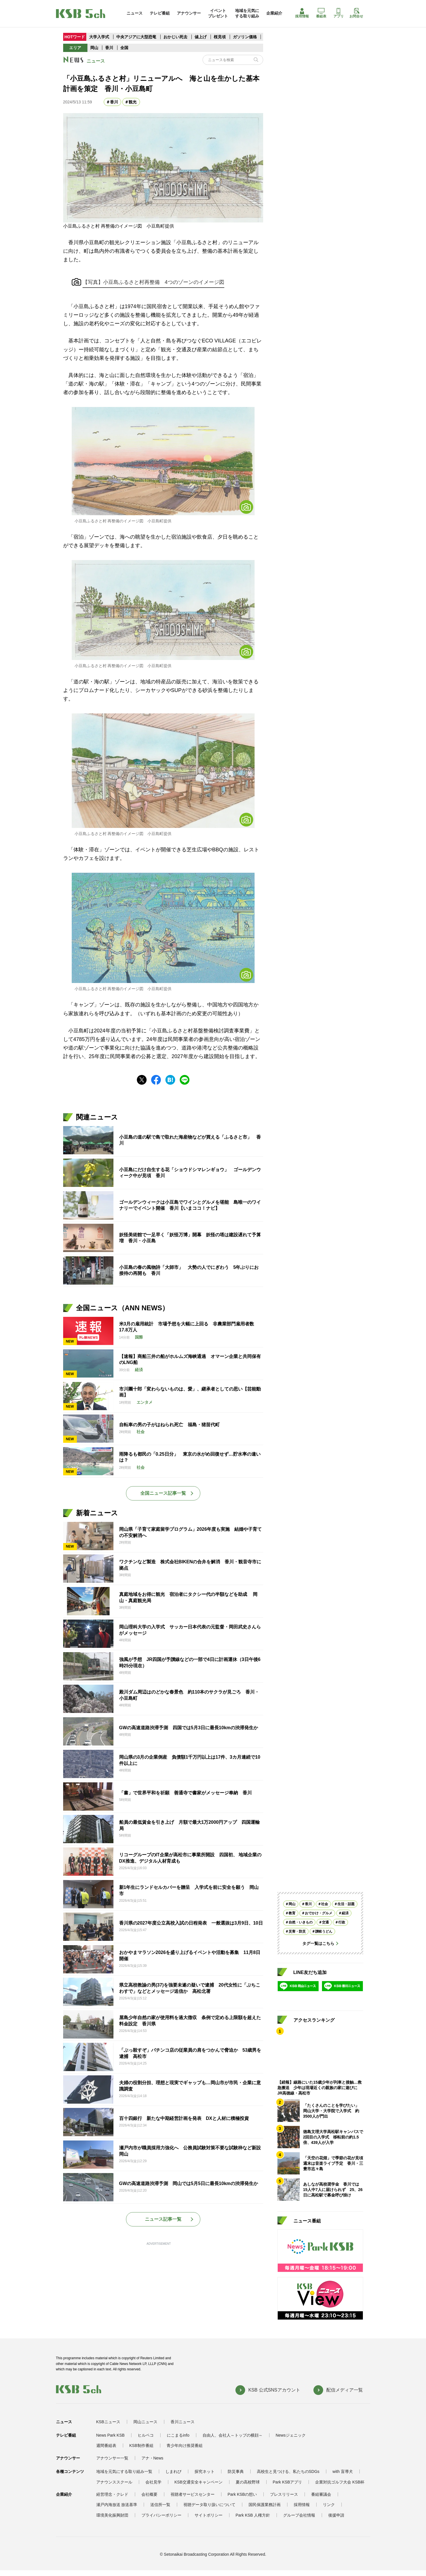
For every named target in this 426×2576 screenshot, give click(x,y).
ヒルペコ (146, 2435)
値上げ (201, 37)
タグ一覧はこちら (318, 1943)
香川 (109, 47)
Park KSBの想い (242, 2494)
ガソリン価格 (245, 37)
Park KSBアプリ (287, 2482)
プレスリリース (284, 2494)
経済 (345, 1913)
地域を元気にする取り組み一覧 (124, 2471)
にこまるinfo (178, 2435)
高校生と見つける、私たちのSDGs (288, 2471)
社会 (324, 1904)
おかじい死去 (175, 37)
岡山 (94, 47)
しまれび (173, 2471)
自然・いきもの (301, 1922)
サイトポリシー (209, 2515)
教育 (292, 1913)
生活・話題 (346, 1904)
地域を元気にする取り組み (247, 13)
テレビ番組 (160, 13)
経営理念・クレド (112, 2494)
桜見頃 (220, 37)
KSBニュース (108, 2421)
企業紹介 (274, 13)
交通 (325, 1922)
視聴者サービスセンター (193, 2494)
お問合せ (356, 13)
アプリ (338, 13)
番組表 (321, 13)
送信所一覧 (160, 2504)
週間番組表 (106, 2445)
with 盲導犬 (343, 2471)
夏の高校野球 (248, 2482)
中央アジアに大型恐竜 (136, 37)
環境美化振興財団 (112, 2515)
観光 (133, 102)
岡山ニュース (145, 2421)
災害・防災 (297, 1931)
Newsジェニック (291, 2435)
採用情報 (302, 13)
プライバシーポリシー (161, 2515)
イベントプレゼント (218, 13)
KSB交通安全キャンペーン (199, 2482)
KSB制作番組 (141, 2445)
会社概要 (149, 2494)
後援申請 (336, 2515)
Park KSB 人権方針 (253, 2515)
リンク (329, 2504)
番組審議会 (321, 2494)
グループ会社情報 (299, 2515)
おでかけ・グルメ (318, 1913)
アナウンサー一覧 (112, 2458)
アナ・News (152, 2458)
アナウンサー (189, 13)
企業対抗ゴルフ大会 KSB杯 (339, 2482)
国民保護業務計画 (265, 2504)
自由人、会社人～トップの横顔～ (233, 2435)
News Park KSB (110, 2435)
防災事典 (236, 2471)
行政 (341, 1922)
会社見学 (153, 2482)
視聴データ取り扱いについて (209, 2504)
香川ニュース (183, 2421)
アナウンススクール (114, 2482)
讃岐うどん (323, 1931)
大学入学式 (99, 37)
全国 (124, 47)
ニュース (135, 13)
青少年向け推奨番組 (185, 2445)
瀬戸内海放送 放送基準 (116, 2504)
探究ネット (205, 2471)
